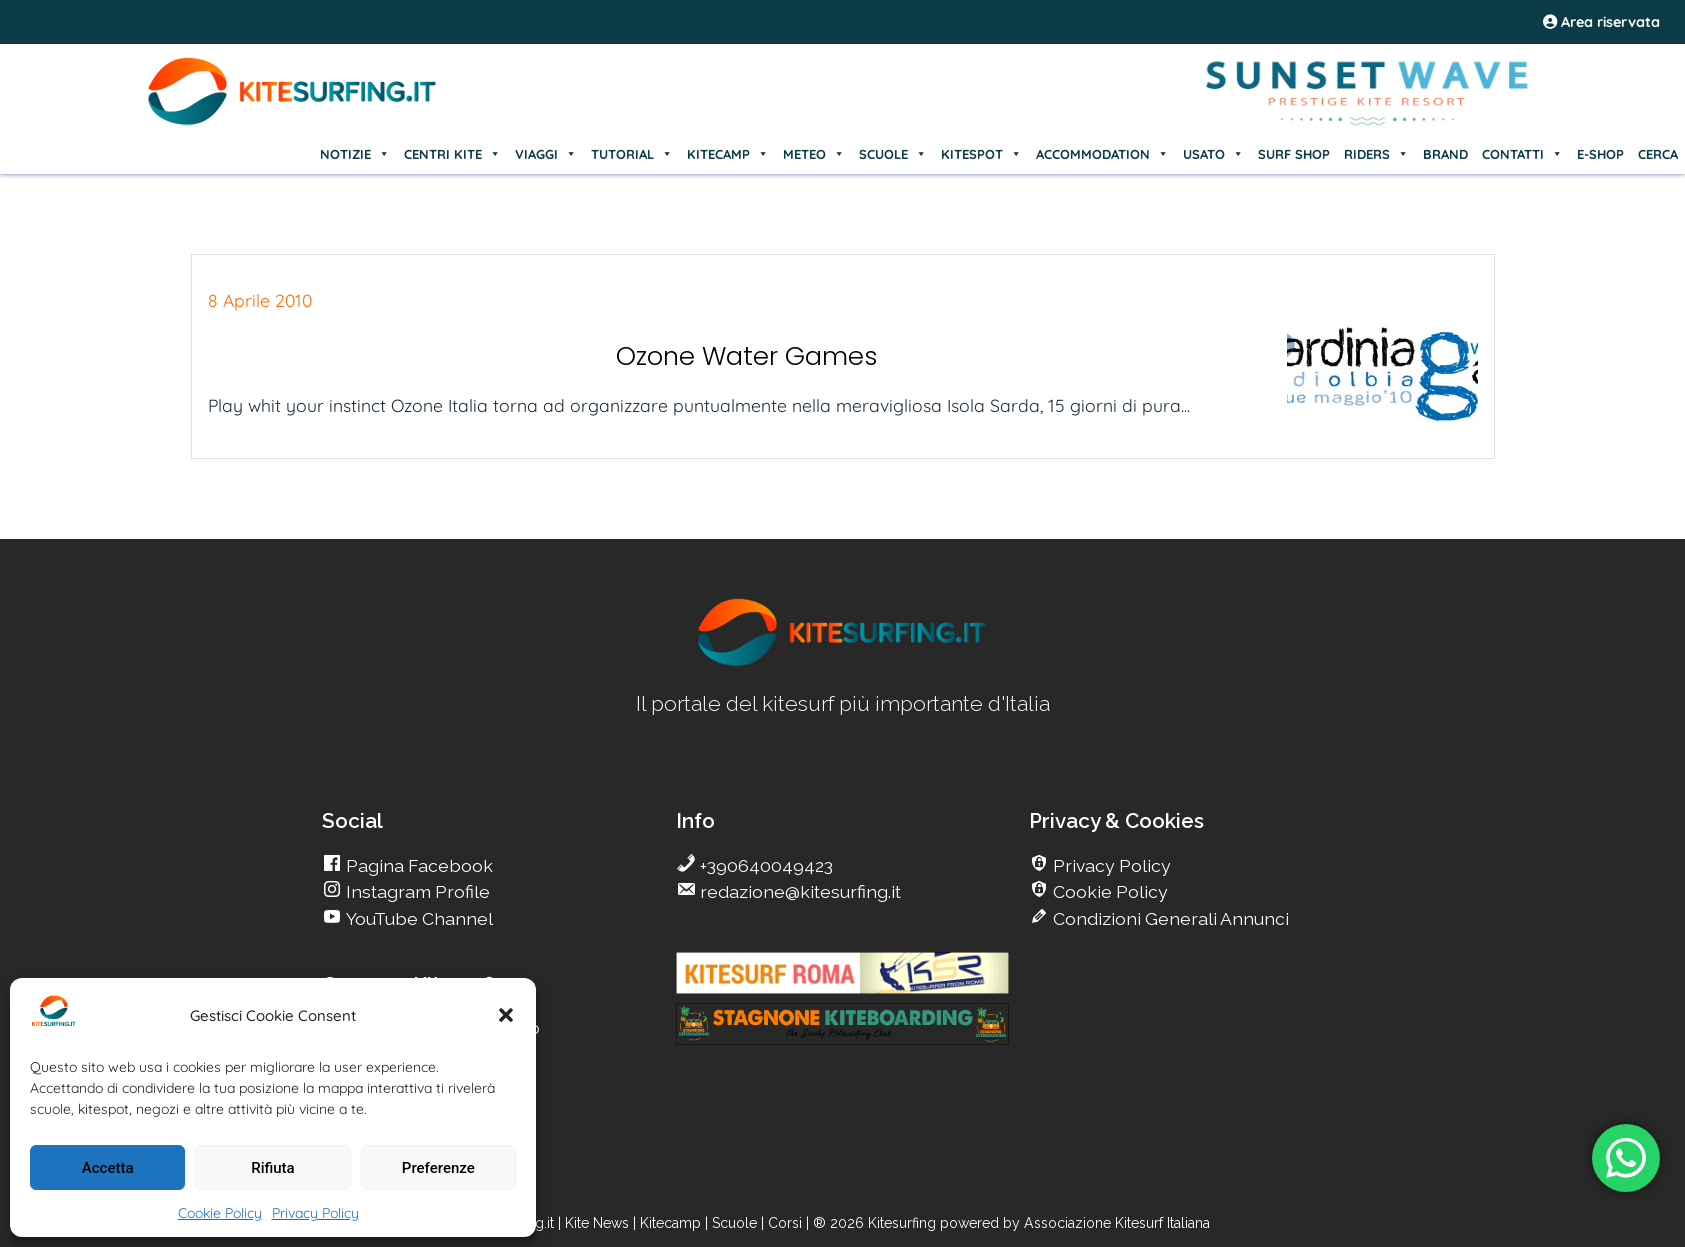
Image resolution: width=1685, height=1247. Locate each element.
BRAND (1445, 154)
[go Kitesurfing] (843, 662)
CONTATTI (1522, 154)
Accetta (108, 1168)
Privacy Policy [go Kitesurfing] (1110, 865)
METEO (814, 154)
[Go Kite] (293, 122)
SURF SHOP (1294, 154)
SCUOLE (893, 154)
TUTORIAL (632, 154)
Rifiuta (272, 1168)
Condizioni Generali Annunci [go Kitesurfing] (1169, 918)
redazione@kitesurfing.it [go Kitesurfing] (798, 891)
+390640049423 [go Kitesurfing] (764, 865)
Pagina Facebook (417, 865)
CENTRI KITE (452, 154)
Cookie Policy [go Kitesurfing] (1108, 891)
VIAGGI (546, 154)
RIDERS (1376, 154)
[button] (506, 1015)
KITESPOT (981, 154)
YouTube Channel (417, 918)
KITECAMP (728, 154)
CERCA (1658, 154)
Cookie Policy (220, 1213)
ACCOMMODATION (1102, 154)
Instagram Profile (416, 891)
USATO (1213, 154)
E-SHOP (1600, 154)
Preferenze (438, 1168)
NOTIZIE (355, 154)
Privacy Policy (315, 1213)
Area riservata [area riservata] (1601, 22)
